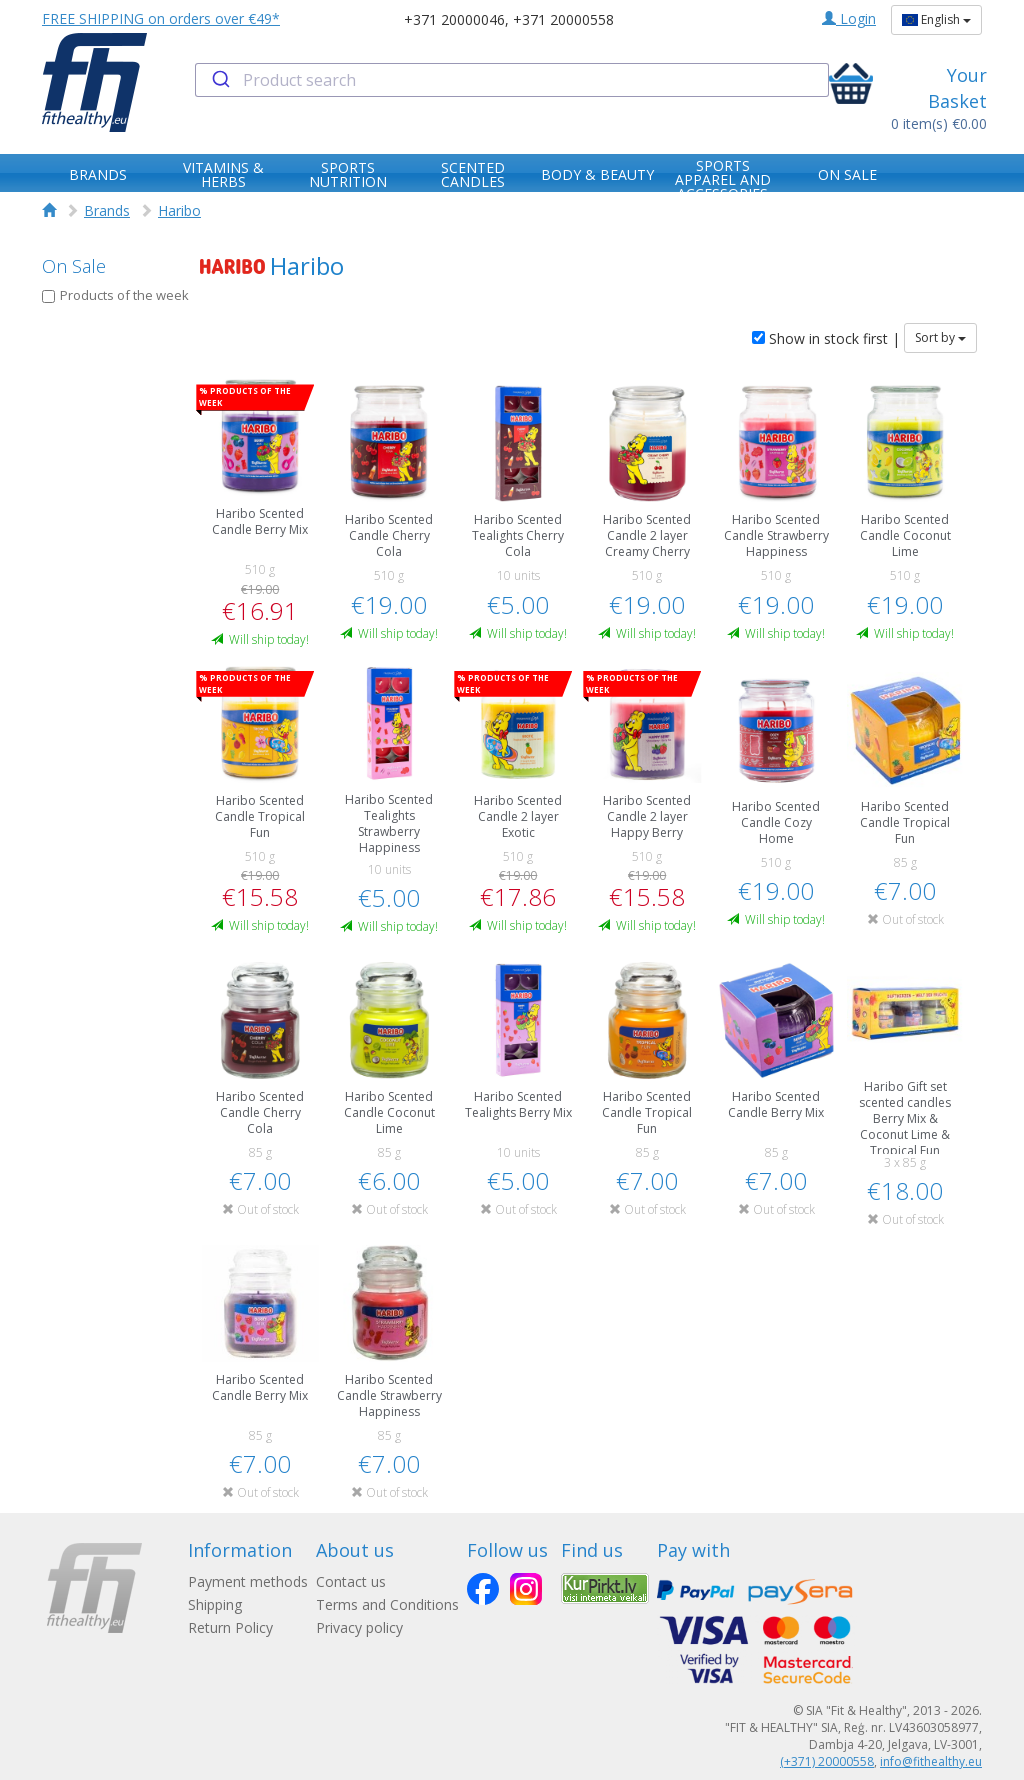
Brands (107, 210)
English (936, 19)
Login (849, 18)
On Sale (74, 266)
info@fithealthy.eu (931, 1761)
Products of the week (115, 295)
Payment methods (248, 1581)
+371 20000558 (563, 19)
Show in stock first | (826, 338)
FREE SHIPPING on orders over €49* (161, 18)
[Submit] (219, 80)
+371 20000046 (454, 19)
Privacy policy (359, 1627)
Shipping (215, 1604)
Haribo (179, 210)
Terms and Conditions (387, 1604)
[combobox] (511, 80)
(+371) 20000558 (827, 1761)
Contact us (351, 1581)
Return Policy (230, 1627)
